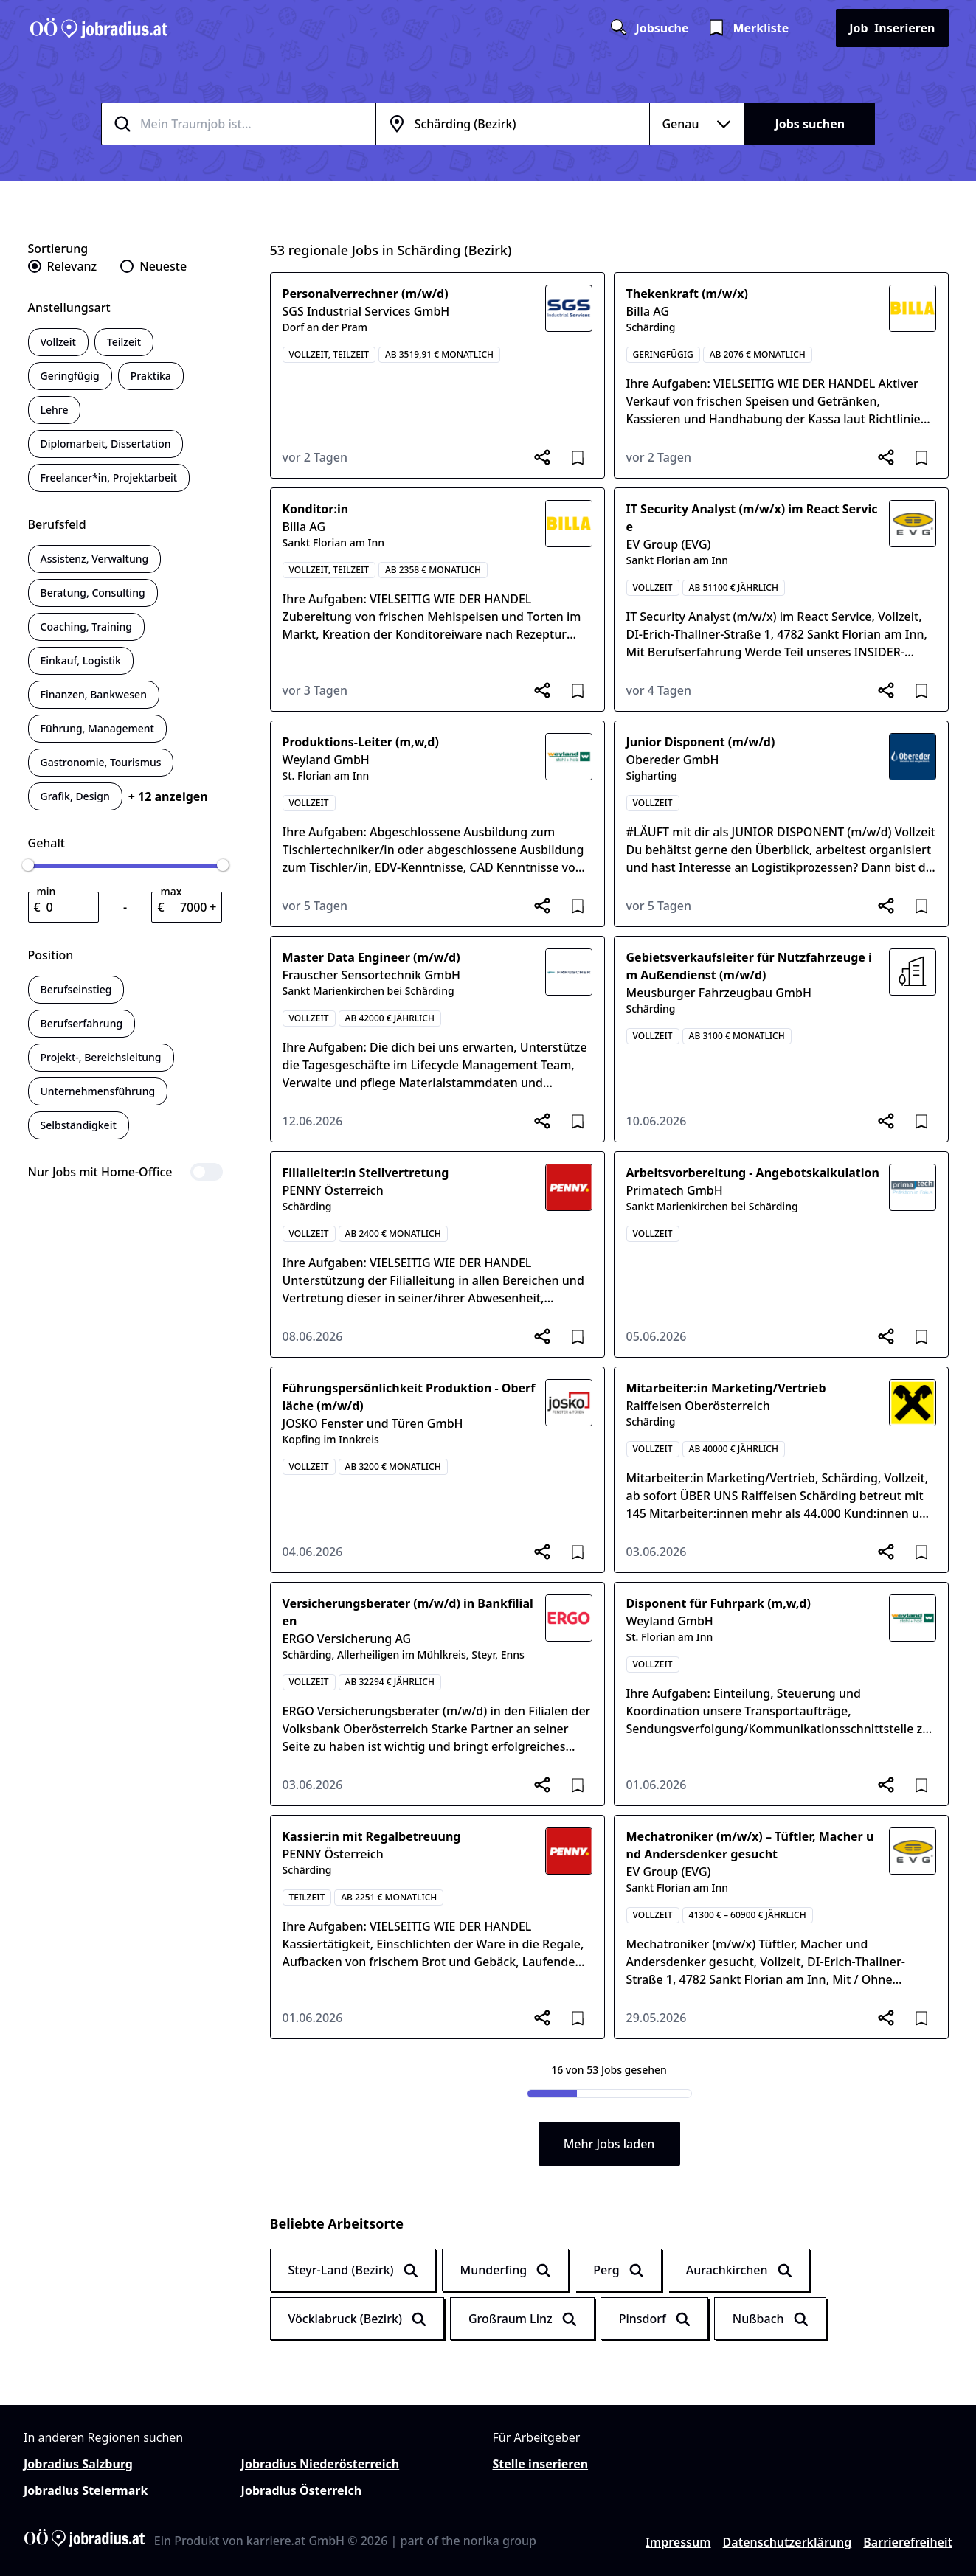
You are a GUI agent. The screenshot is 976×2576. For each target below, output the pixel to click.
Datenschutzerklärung (787, 2542)
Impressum (678, 2542)
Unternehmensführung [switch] (98, 1091)
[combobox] (256, 124)
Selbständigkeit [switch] (79, 1125)
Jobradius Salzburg (78, 2464)
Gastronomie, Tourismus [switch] (101, 762)
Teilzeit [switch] (124, 342)
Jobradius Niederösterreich (320, 2464)
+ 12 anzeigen (168, 796)
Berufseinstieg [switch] (76, 989)
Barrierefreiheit (907, 2542)
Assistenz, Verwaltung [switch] (95, 559)
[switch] (125, 1172)
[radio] (62, 266)
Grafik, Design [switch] (75, 796)
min (46, 891)
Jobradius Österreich (301, 2490)
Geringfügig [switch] (70, 376)
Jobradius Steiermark (86, 2490)
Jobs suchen (810, 124)
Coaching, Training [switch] (86, 626)
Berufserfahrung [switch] (82, 1023)
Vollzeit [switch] (58, 342)
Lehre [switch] (55, 410)
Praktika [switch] (151, 376)
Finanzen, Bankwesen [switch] (94, 694)
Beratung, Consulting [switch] (93, 593)
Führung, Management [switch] (97, 728)
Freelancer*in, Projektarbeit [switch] (109, 478)
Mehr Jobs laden (609, 2144)
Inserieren (892, 28)
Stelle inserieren (541, 2464)
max (170, 891)
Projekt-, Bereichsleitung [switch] (101, 1057)
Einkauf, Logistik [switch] (81, 660)
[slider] (28, 865)
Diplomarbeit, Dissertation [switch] (106, 444)
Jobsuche (648, 28)
